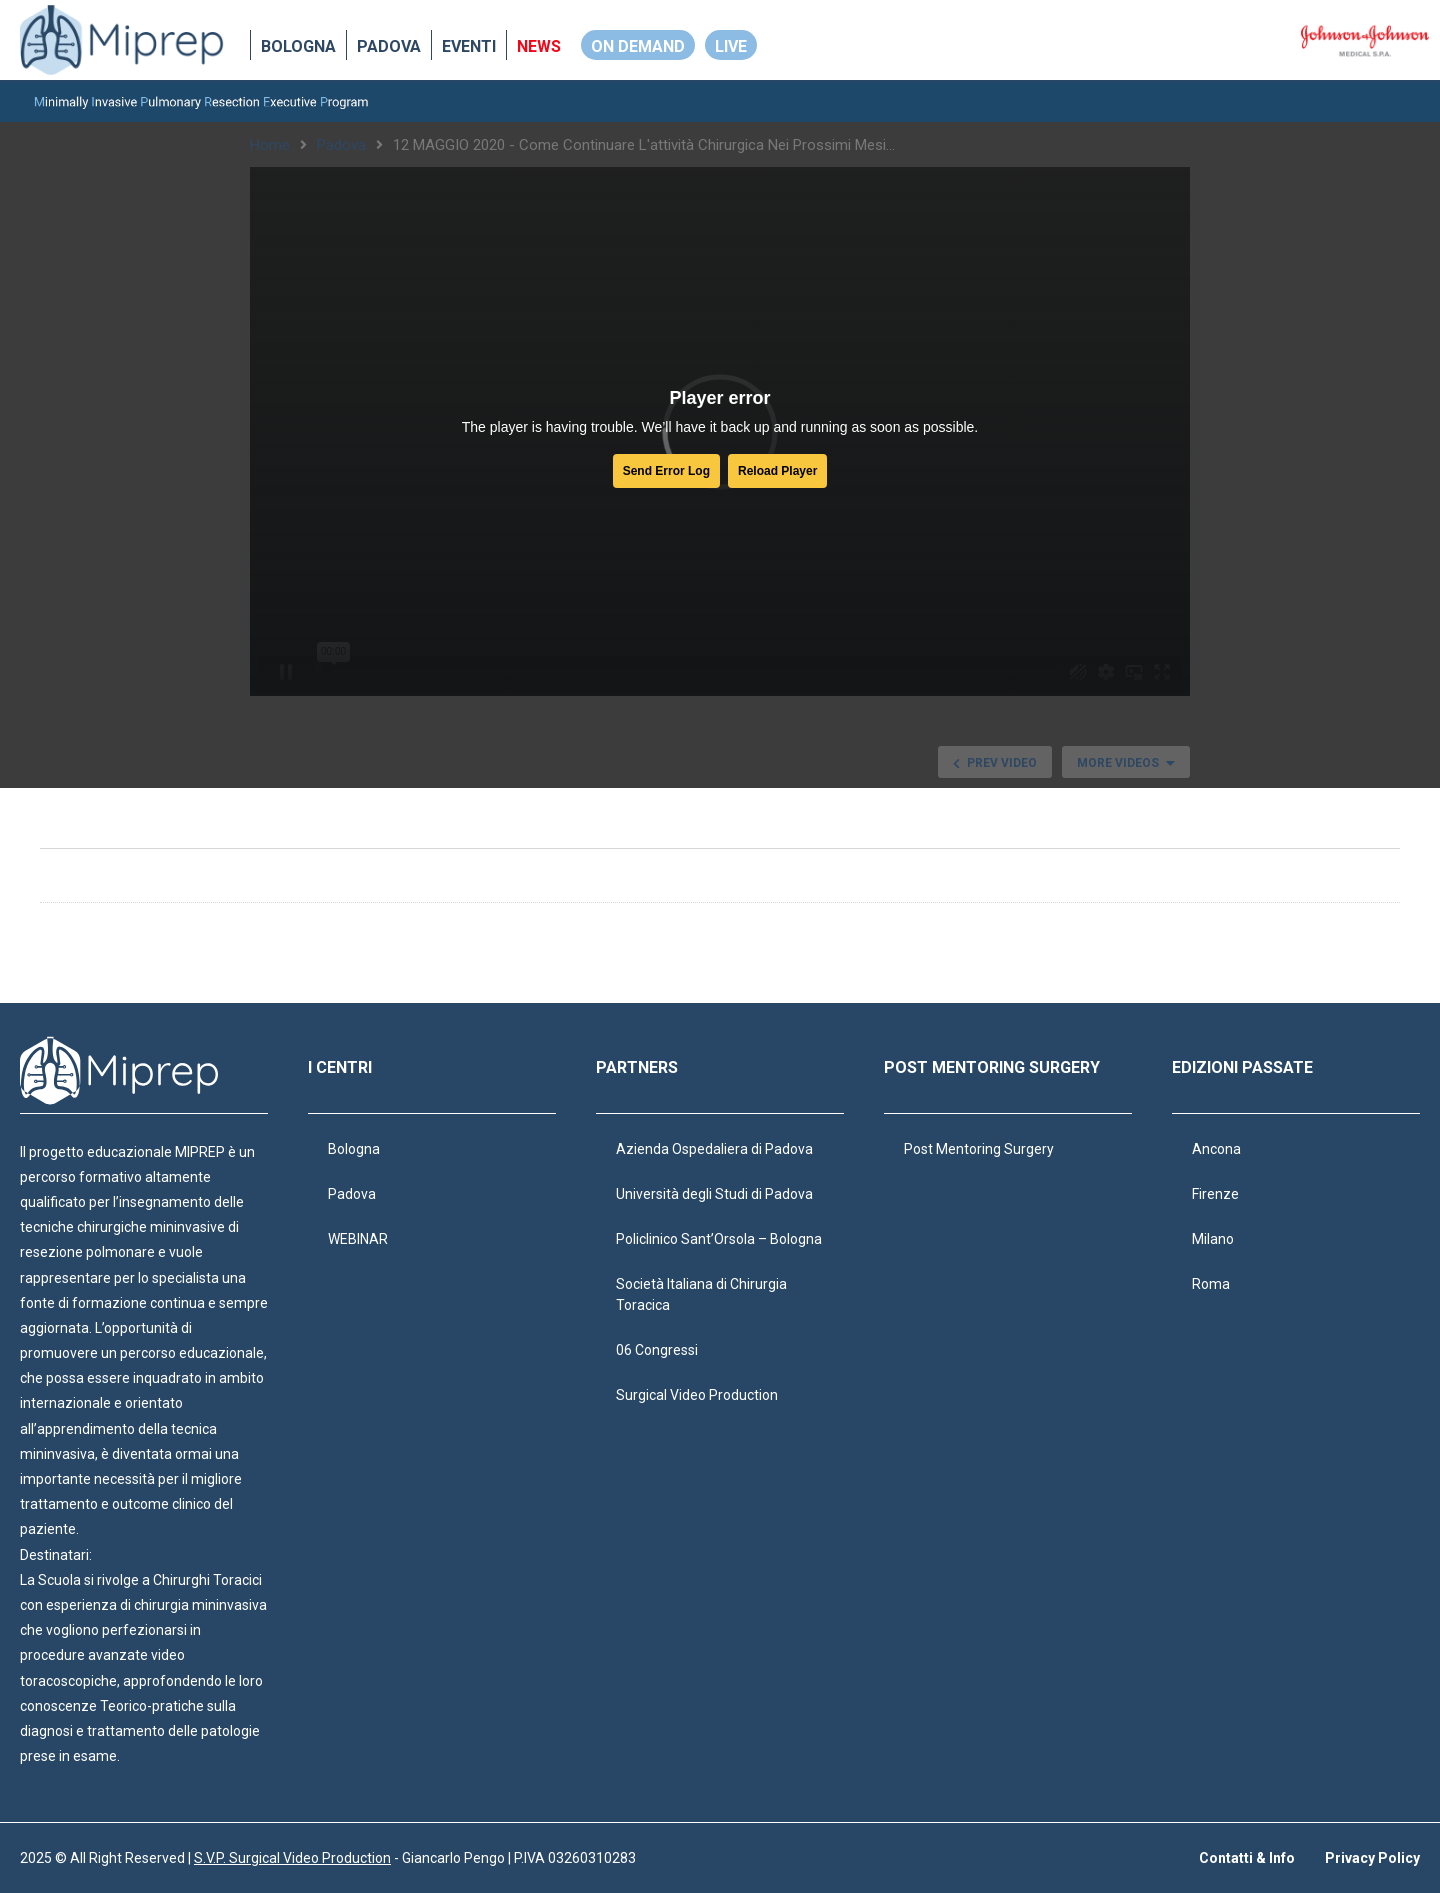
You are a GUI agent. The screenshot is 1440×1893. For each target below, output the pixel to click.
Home (270, 145)
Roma (1211, 1284)
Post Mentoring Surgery (979, 1149)
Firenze (1215, 1194)
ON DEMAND (638, 46)
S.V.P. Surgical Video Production (292, 1858)
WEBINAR (358, 1239)
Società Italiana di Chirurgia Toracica (701, 1294)
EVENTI (469, 46)
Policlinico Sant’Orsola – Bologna (719, 1239)
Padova (389, 46)
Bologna (298, 46)
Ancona (1216, 1149)
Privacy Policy (1372, 1858)
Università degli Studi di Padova (714, 1194)
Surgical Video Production (697, 1395)
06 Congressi (657, 1350)
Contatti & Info (1247, 1858)
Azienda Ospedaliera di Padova (714, 1149)
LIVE (731, 46)
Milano (1213, 1239)
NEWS (539, 46)
